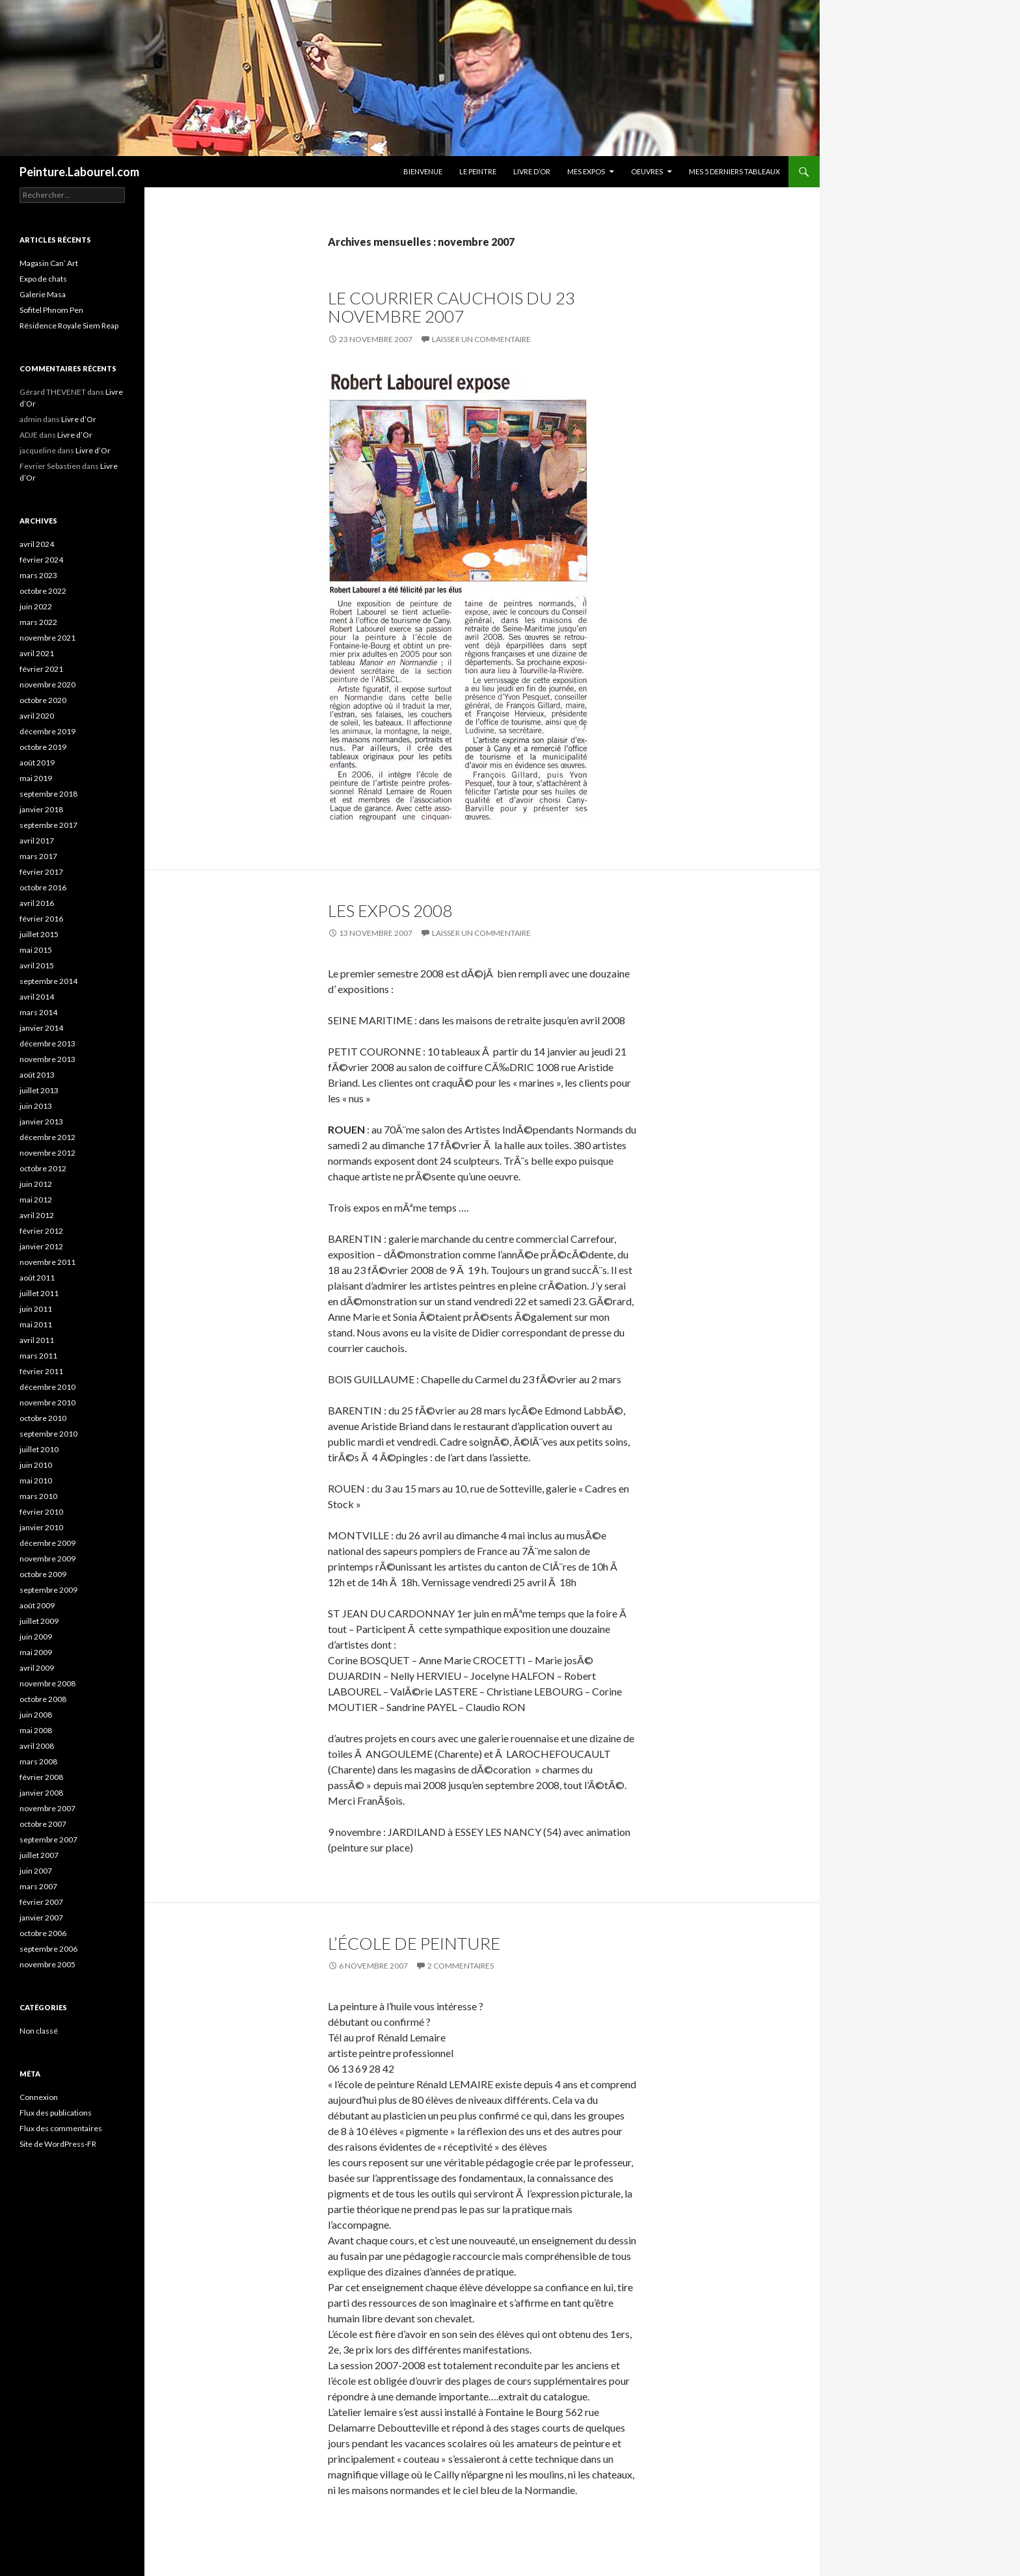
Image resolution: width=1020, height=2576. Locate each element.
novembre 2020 (47, 684)
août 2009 (37, 1605)
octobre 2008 (43, 1699)
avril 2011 (37, 1340)
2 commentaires (460, 1966)
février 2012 (41, 1231)
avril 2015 (37, 965)
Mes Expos (586, 171)
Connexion (39, 2097)
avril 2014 (37, 997)
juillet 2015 (39, 934)
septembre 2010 (48, 1434)
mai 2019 (36, 778)
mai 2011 (36, 1324)
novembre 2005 (47, 1964)
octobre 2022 (43, 591)
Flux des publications (56, 2113)
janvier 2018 (41, 809)
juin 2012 (36, 1184)
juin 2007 (36, 1871)
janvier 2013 (41, 1121)
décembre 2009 (47, 1543)
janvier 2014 (41, 1028)
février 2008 (41, 1777)
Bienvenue (422, 171)
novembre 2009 (47, 1558)
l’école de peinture (414, 1943)
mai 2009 (36, 1652)
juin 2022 (36, 606)
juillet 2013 (39, 1090)
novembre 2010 (47, 1402)
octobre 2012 (43, 1168)
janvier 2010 (41, 1527)
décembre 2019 (47, 731)
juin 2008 (36, 1715)
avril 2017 (37, 840)
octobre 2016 (43, 887)
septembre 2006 (48, 1949)
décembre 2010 (47, 1387)
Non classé (39, 2031)
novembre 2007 (47, 1808)
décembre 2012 (47, 1137)
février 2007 (41, 1902)
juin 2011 (36, 1309)
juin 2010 (36, 1465)
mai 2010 (36, 1480)
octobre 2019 (43, 747)
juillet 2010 (39, 1449)
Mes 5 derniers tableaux (734, 171)
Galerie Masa (43, 294)
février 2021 (41, 669)
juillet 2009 (39, 1621)
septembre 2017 (48, 825)
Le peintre (477, 171)
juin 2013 (36, 1106)
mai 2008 (36, 1730)
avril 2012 (37, 1215)
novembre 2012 (47, 1153)
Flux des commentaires (61, 2128)
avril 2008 (37, 1746)
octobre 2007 (43, 1824)
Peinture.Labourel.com (79, 172)
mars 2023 (38, 575)
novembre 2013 (47, 1059)
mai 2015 (36, 950)
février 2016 (41, 918)
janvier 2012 (41, 1246)
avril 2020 (37, 716)
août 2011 (37, 1277)
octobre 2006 (43, 1933)
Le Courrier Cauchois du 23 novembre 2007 (451, 306)
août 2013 (37, 1075)
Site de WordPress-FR (58, 2144)
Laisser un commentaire (481, 339)
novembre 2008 (47, 1683)
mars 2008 (38, 1761)
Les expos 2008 (390, 910)
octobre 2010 (43, 1418)
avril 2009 (37, 1668)
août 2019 (37, 762)
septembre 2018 (48, 794)
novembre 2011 (47, 1262)
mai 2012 (36, 1199)
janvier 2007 (41, 1917)
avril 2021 (37, 653)
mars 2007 (38, 1886)
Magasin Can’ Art (49, 263)
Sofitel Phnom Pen (51, 310)
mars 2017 (38, 856)
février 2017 (41, 872)
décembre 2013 (47, 1043)
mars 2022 (38, 622)
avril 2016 (37, 903)
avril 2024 (37, 544)
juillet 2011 (39, 1293)
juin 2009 (36, 1636)
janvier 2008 (41, 1793)
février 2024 (41, 559)
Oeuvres (647, 171)
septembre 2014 (48, 981)
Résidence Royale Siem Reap (69, 325)
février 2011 (41, 1371)
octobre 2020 (43, 700)
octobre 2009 (43, 1574)
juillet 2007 (39, 1855)
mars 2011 (38, 1356)
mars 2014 (38, 1012)
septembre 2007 (48, 1839)
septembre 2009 (48, 1590)
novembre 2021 (47, 638)
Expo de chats (43, 279)
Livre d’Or (531, 171)
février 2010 (41, 1512)
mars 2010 (38, 1496)
